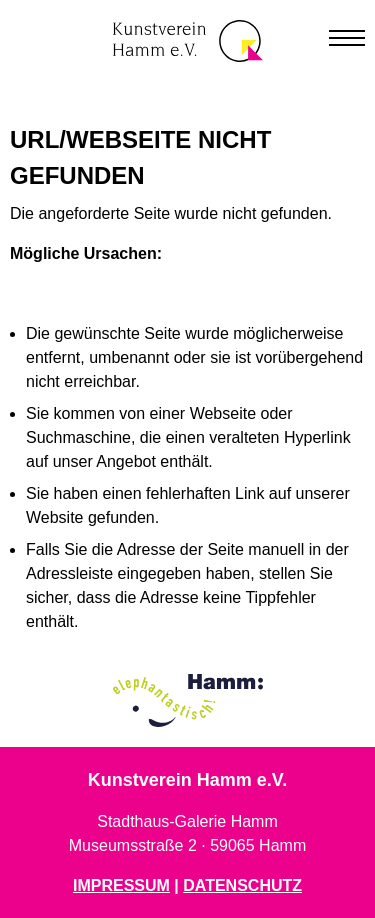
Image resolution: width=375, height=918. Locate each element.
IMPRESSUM (121, 885)
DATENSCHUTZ (242, 885)
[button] (347, 34)
